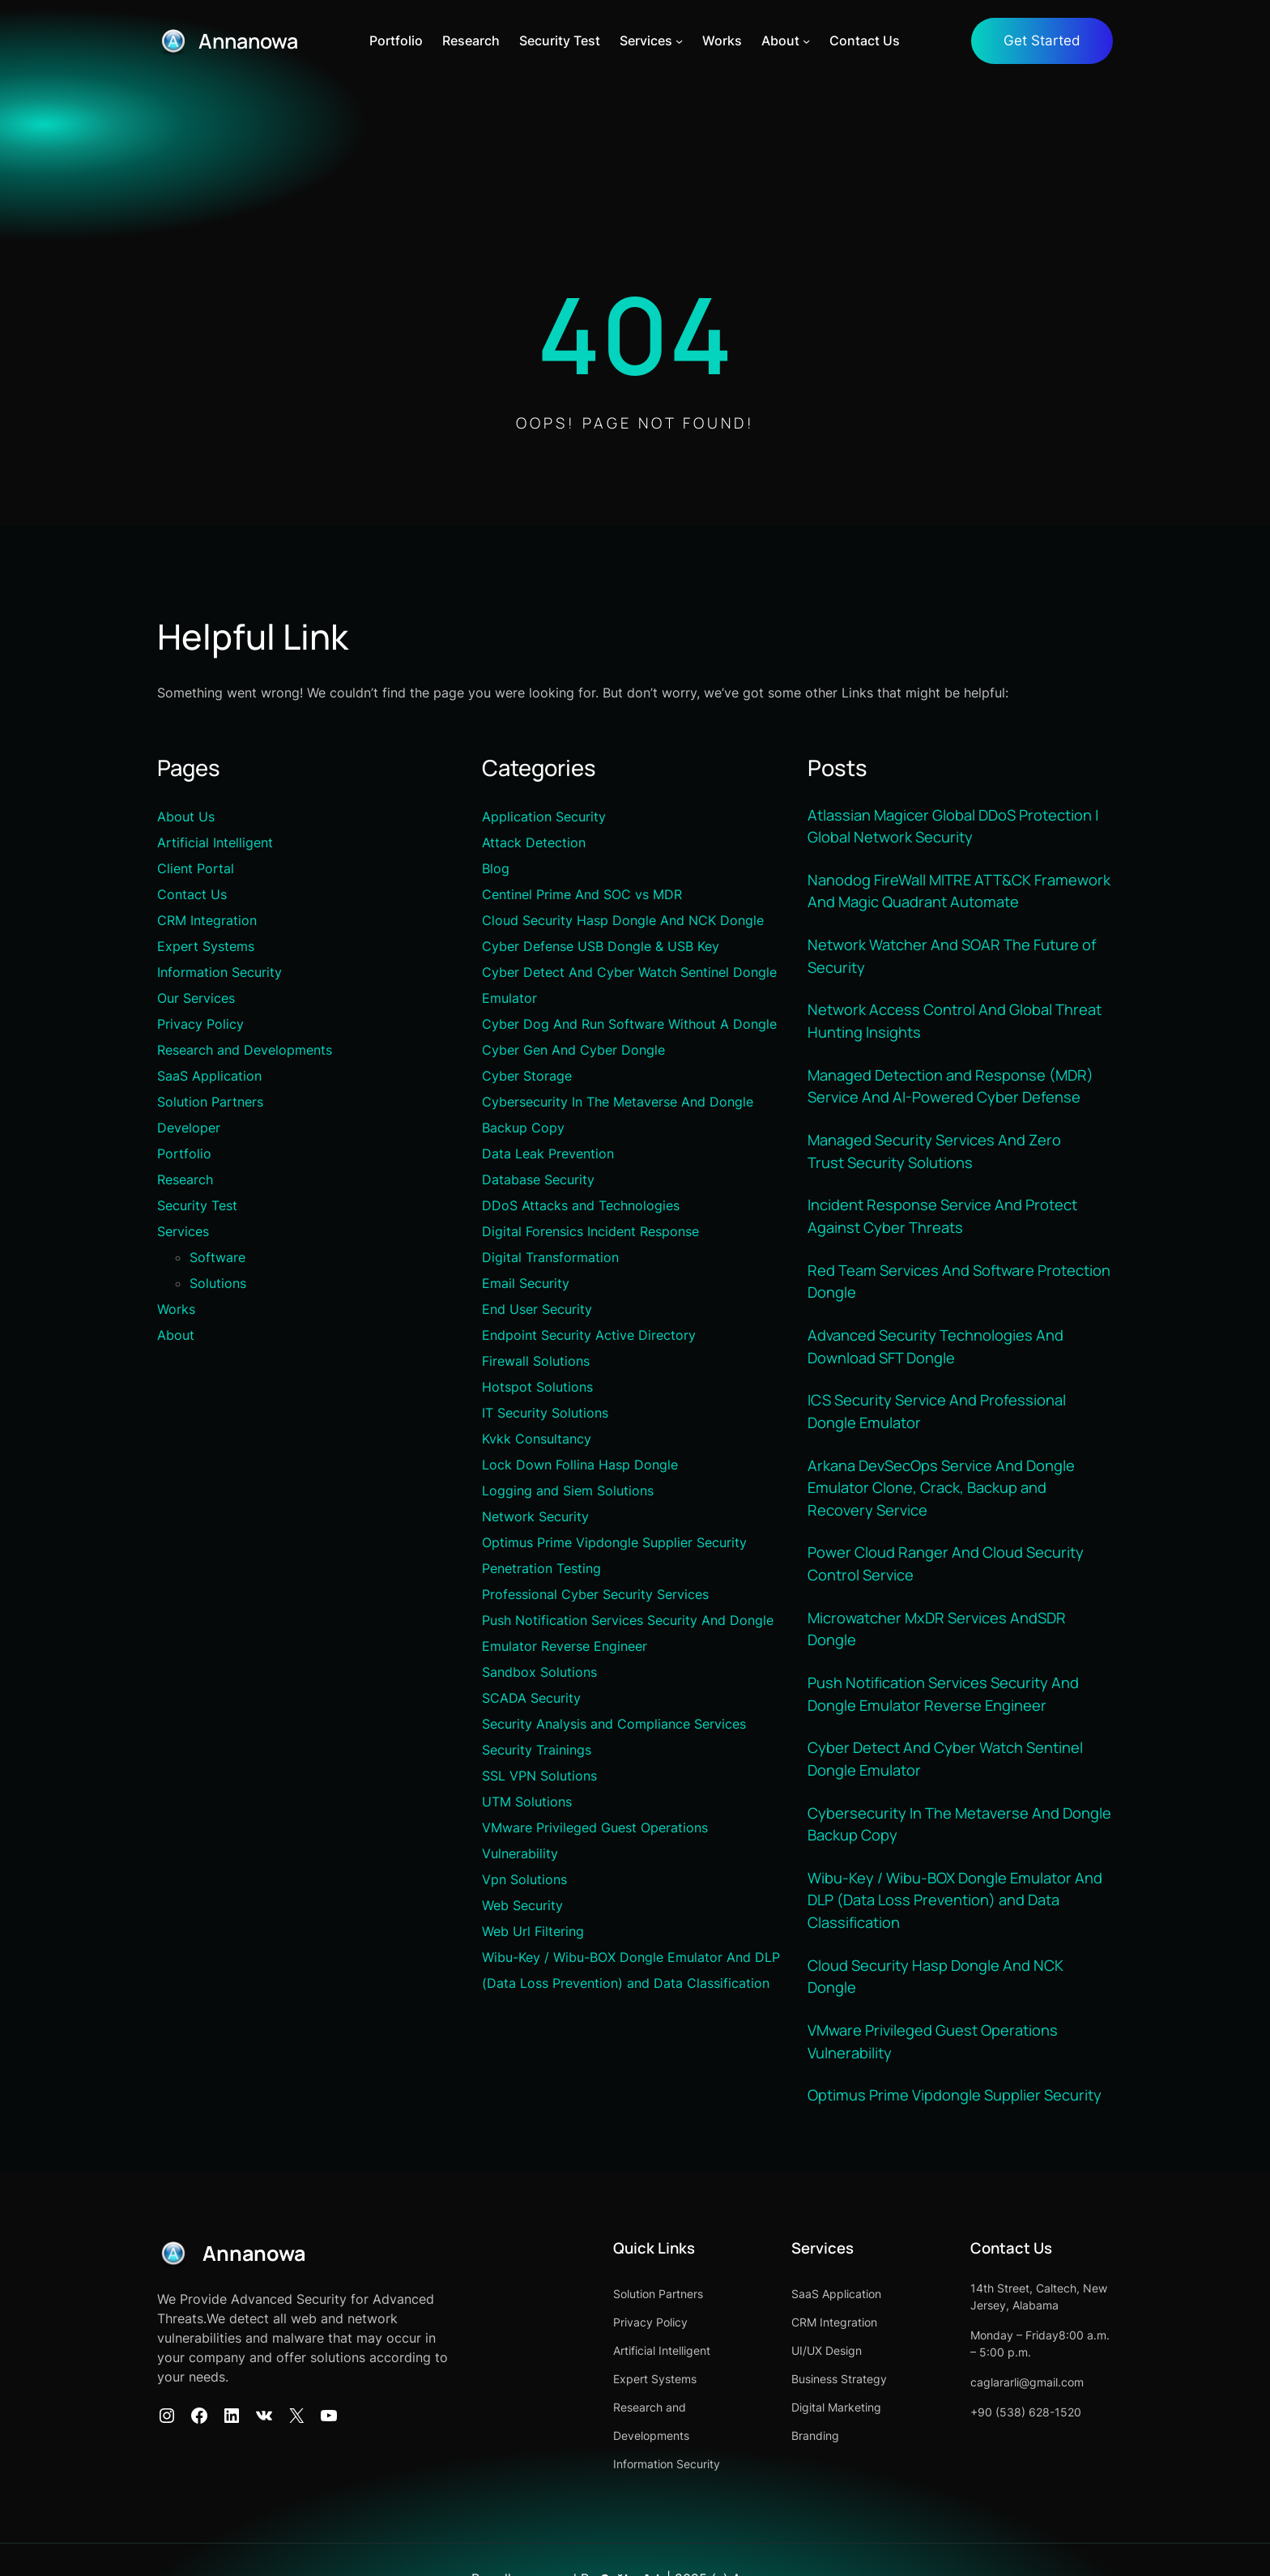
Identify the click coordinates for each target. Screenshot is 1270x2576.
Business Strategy (814, 2369)
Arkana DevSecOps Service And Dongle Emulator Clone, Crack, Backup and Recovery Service (941, 1482)
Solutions (218, 1283)
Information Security (219, 972)
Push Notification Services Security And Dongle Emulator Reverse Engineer (944, 1687)
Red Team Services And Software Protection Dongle (959, 1277)
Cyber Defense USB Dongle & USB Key (600, 946)
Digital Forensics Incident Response (590, 1231)
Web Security (522, 1905)
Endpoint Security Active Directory (589, 1335)
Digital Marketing (811, 2397)
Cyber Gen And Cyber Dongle (573, 1050)
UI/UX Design (801, 2341)
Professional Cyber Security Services (595, 1594)
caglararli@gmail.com (1014, 2372)
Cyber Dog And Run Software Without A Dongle (629, 1024)
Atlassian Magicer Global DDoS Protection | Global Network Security (954, 825)
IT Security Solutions (545, 1413)
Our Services (196, 998)
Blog (495, 868)
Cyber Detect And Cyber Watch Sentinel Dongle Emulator (945, 1751)
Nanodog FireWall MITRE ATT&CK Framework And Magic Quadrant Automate (960, 889)
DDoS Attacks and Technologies (581, 1205)
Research (185, 1179)
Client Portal (195, 868)
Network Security (535, 1516)
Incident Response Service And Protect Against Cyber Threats (942, 1213)
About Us (186, 816)
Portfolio (184, 1153)
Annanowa (250, 41)
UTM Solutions (527, 1801)
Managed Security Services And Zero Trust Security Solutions (935, 1148)
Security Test (197, 1205)
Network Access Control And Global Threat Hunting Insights (955, 1019)
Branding (790, 2426)
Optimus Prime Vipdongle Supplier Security (614, 1542)
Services (183, 1231)
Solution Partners (210, 1102)
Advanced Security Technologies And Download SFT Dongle (935, 1341)
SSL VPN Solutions (539, 1776)
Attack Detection (534, 842)
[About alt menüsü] (808, 41)
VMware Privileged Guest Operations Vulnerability (933, 2032)
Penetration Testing (541, 1568)
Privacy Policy (200, 1024)
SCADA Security (531, 1698)
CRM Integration (207, 920)
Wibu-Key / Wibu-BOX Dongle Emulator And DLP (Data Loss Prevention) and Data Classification (955, 1892)
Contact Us (192, 894)
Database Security (538, 1179)
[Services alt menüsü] (681, 41)
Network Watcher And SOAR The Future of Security (952, 954)
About (175, 1335)
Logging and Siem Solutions (568, 1490)
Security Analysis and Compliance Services (614, 1724)
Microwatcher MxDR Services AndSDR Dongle (938, 1622)
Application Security (544, 816)
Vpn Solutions (524, 1879)
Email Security (525, 1283)
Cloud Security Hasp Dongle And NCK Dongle (623, 920)
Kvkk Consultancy (536, 1439)
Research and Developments (244, 1050)
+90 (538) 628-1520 (1012, 2402)
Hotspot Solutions (537, 1387)
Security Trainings (536, 1750)
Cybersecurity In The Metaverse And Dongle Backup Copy (960, 1816)
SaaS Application (209, 1076)
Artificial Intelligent (215, 842)
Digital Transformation (550, 1257)
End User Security (537, 1309)
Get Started (1042, 40)
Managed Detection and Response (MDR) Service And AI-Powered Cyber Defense (951, 1084)
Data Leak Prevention (548, 1153)
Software (217, 1257)
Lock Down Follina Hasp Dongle (580, 1464)
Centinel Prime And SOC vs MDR (582, 894)
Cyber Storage (527, 1076)
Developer (188, 1128)
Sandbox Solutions (539, 1672)
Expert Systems (205, 946)
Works (176, 1309)
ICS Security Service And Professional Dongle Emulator (937, 1406)
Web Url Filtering (533, 1931)
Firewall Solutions (536, 1361)
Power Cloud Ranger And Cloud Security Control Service (946, 1558)
